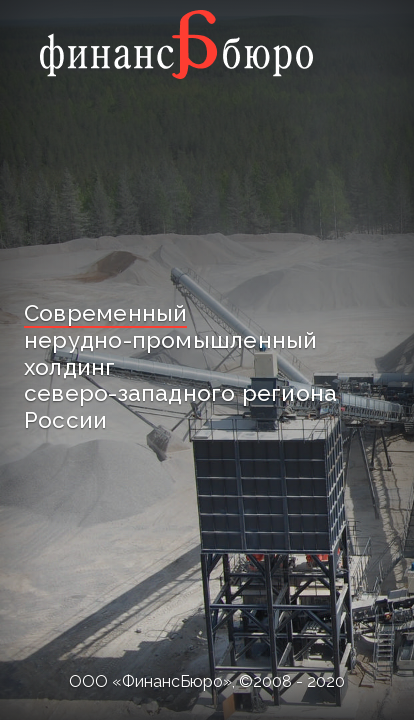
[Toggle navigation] (346, 44)
